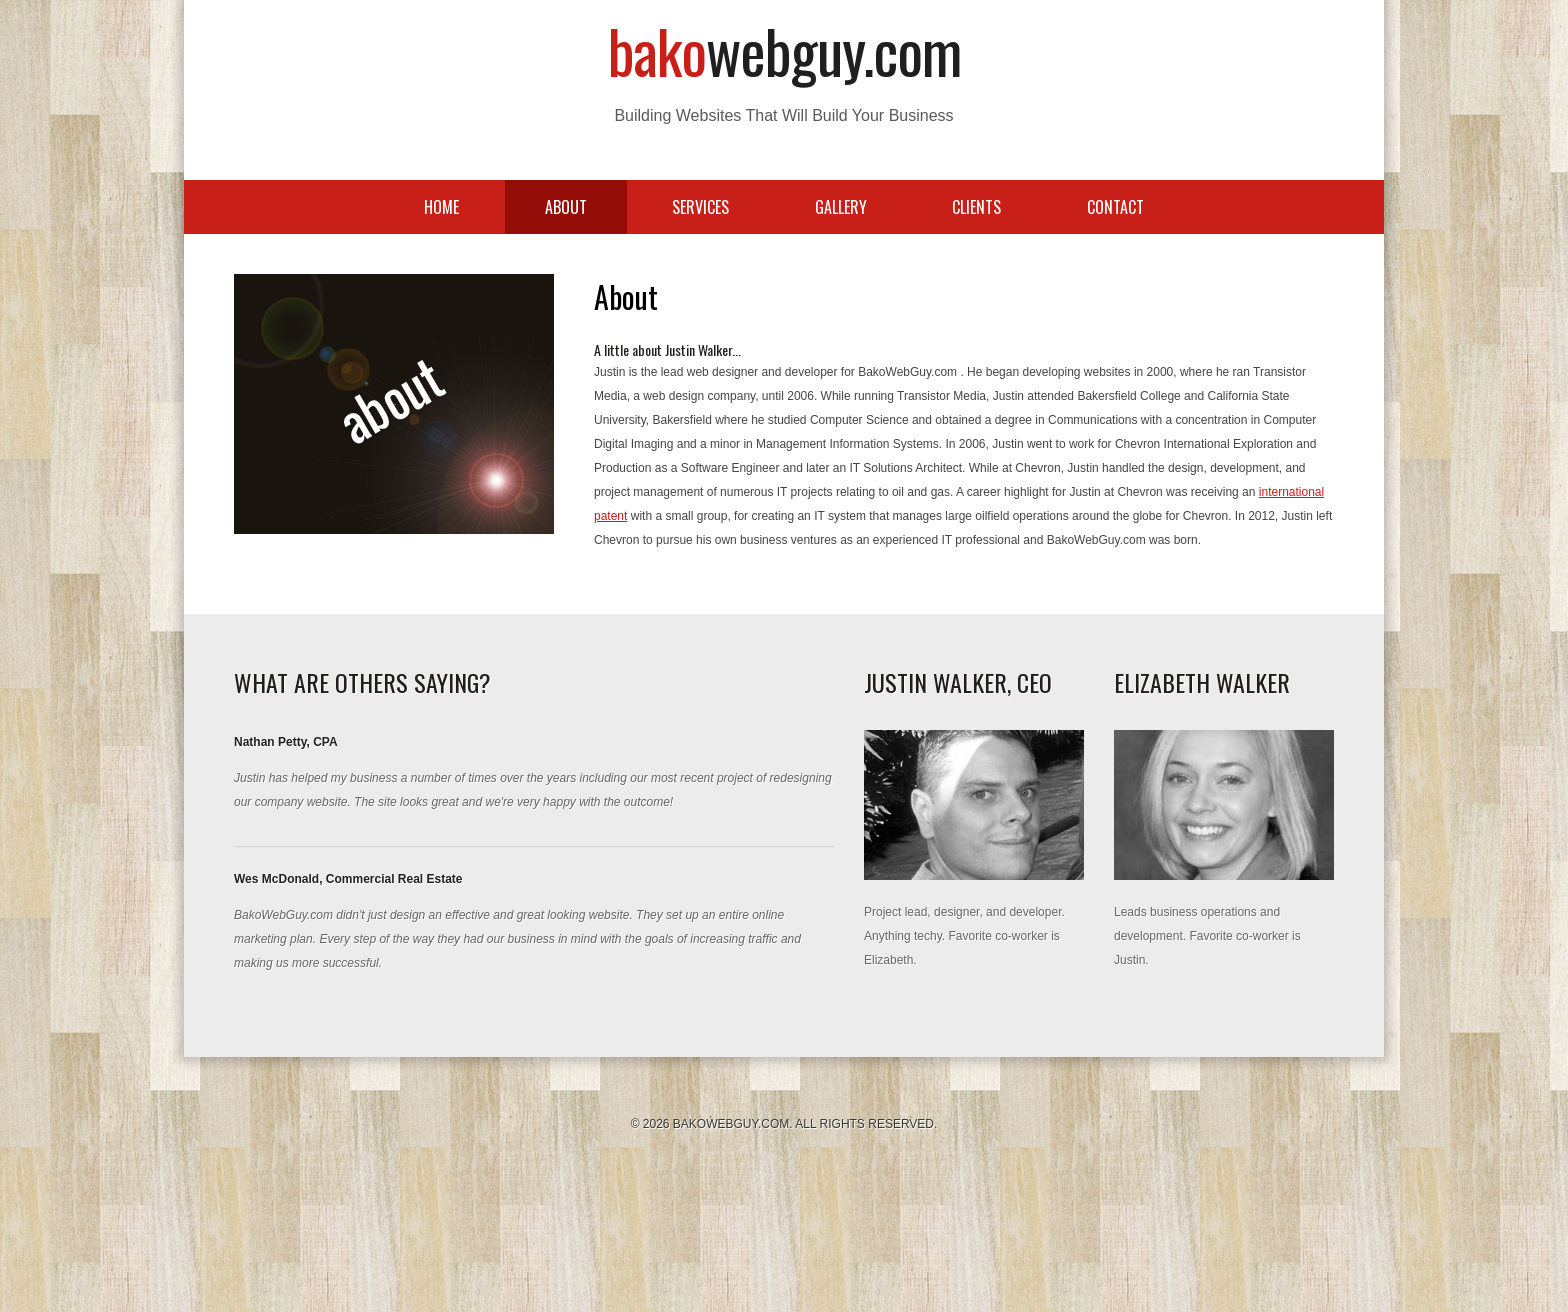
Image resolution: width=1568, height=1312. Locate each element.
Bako (784, 49)
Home (441, 207)
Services (700, 207)
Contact (1115, 207)
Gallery (841, 207)
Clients (976, 207)
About (566, 207)
